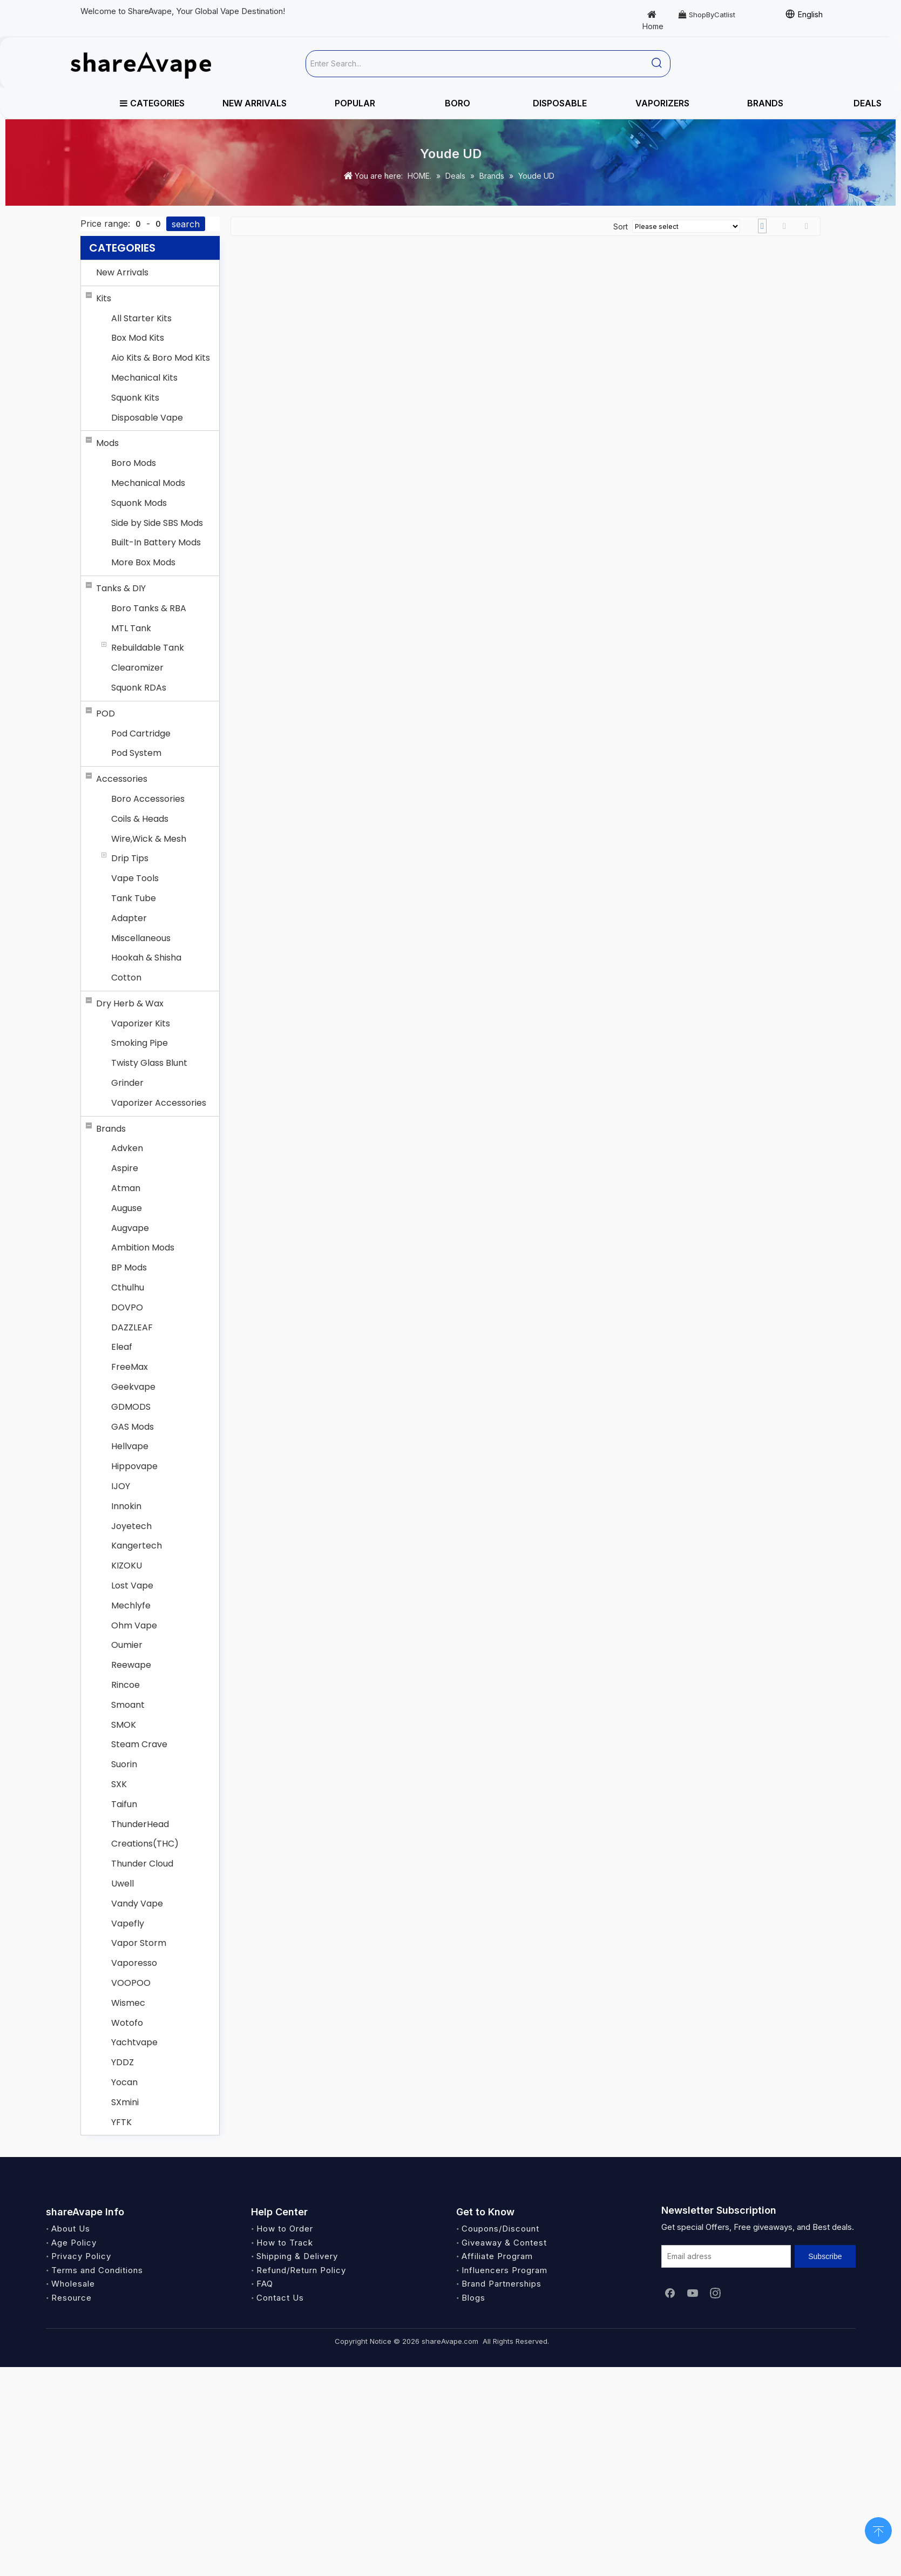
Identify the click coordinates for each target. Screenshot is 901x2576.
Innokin (126, 1506)
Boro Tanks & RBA (148, 608)
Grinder (127, 1083)
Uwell (122, 1883)
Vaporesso (134, 1963)
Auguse (126, 1208)
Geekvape (133, 1387)
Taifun (124, 1804)
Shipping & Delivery (297, 2256)
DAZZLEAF (132, 1327)
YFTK (121, 2122)
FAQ (264, 2283)
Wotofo (127, 2023)
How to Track (284, 2242)
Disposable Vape (147, 417)
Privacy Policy (81, 2256)
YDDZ (122, 2062)
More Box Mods (143, 562)
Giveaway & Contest (504, 2242)
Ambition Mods (142, 1247)
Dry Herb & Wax (130, 1003)
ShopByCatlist (707, 14)
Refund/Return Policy (301, 2270)
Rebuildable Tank (147, 647)
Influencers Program (504, 2270)
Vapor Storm (138, 1943)
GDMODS (131, 1407)
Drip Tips (129, 858)
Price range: (105, 223)
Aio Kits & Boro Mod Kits (160, 357)
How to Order (284, 2228)
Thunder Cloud (142, 1863)
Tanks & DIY (121, 588)
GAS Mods (132, 1427)
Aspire (124, 1168)
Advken (127, 1148)
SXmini (125, 2102)
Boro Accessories (148, 799)
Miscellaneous (141, 938)
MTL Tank (131, 628)
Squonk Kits (135, 397)
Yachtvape (134, 2042)
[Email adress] (726, 2256)
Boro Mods (133, 463)
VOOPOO (131, 1983)
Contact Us (280, 2298)
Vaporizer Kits (140, 1023)
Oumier (127, 1645)
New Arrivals (122, 272)
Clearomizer (137, 667)
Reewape (131, 1665)
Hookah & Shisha (146, 957)
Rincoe (125, 1685)
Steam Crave (139, 1744)
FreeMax (129, 1367)
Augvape (130, 1228)
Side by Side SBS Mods (157, 523)
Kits (103, 298)
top (878, 2529)
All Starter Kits (141, 318)
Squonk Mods (139, 503)
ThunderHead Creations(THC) (145, 1834)
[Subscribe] (825, 2256)
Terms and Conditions (97, 2270)
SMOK (123, 1725)
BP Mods (129, 1267)
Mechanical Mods (148, 483)
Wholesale (73, 2283)
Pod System (136, 753)
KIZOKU (126, 1565)
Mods (107, 443)
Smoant (128, 1705)
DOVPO (127, 1307)
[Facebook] (670, 2292)
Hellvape (129, 1446)
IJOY (120, 1486)
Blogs (473, 2298)
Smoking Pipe (139, 1043)
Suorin (124, 1764)
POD (105, 713)
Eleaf (121, 1347)
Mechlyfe (131, 1605)
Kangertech (136, 1545)
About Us (70, 2228)
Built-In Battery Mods (156, 542)
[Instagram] (715, 2292)
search (186, 224)
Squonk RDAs (138, 687)
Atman (125, 1188)
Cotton (126, 977)
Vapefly (127, 1923)
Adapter (129, 918)
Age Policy (74, 2242)
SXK (119, 1784)
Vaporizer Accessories (158, 1103)
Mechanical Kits (144, 377)
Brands (111, 1129)
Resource (71, 2298)
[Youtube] (692, 2292)
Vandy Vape (137, 1903)
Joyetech (131, 1526)
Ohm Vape (134, 1625)
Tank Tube (133, 898)
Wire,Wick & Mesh (148, 839)
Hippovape (134, 1466)
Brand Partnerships (501, 2283)
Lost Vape (132, 1585)
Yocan (124, 2082)
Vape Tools (135, 878)
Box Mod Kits (137, 338)
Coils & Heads (139, 819)
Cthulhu (127, 1287)
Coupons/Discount (500, 2228)
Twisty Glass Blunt (149, 1063)
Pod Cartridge (141, 733)
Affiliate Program (497, 2256)
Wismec (128, 2003)
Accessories (121, 779)
